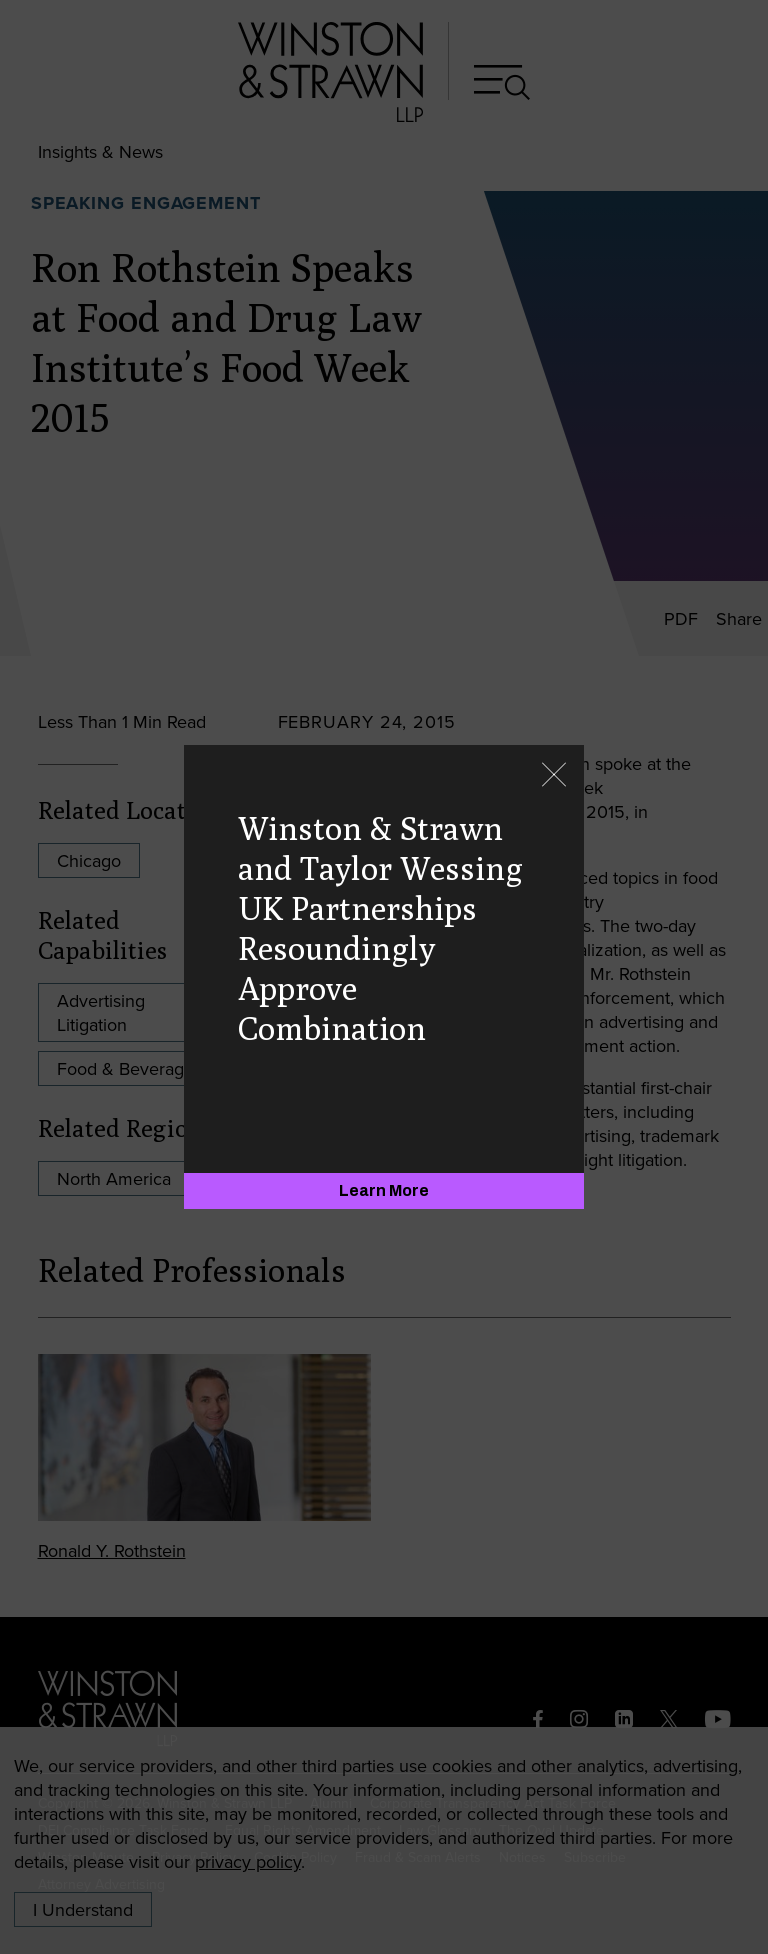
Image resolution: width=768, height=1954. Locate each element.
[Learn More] (384, 1191)
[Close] (554, 776)
